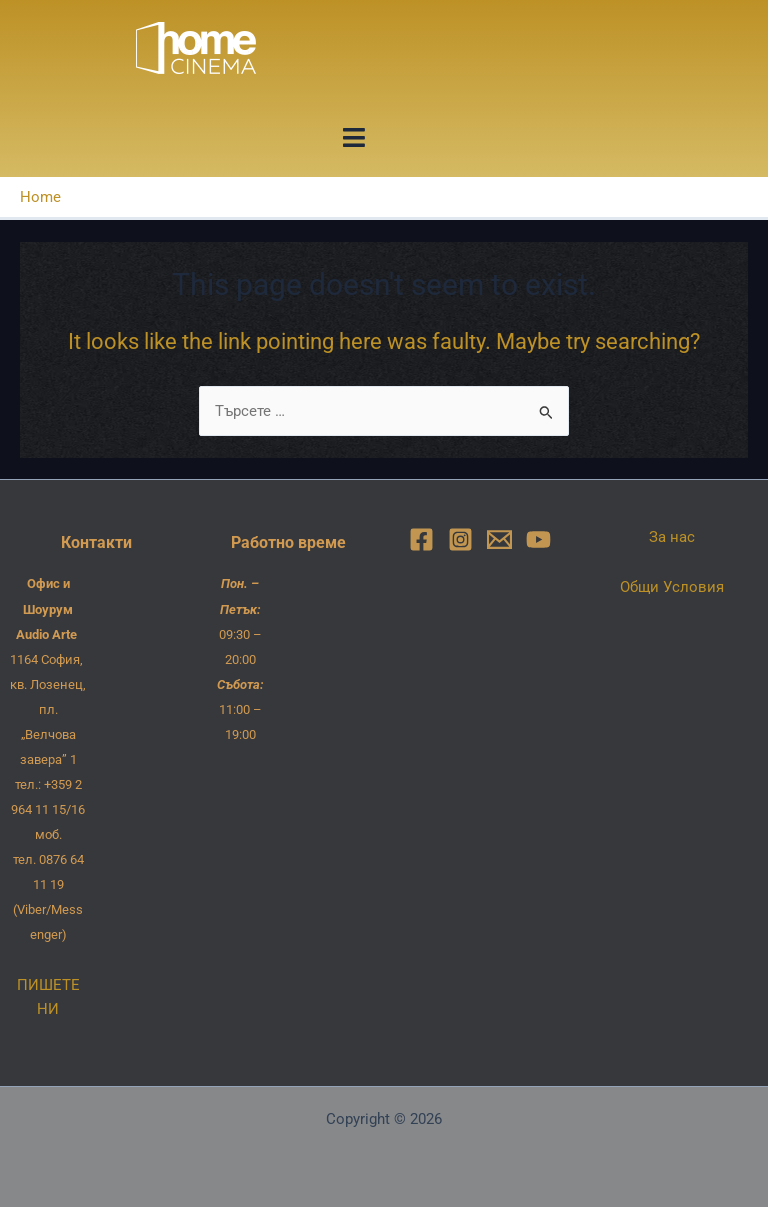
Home (40, 197)
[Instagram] (460, 539)
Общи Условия (672, 587)
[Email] (499, 539)
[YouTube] (538, 539)
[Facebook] (421, 539)
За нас (672, 537)
